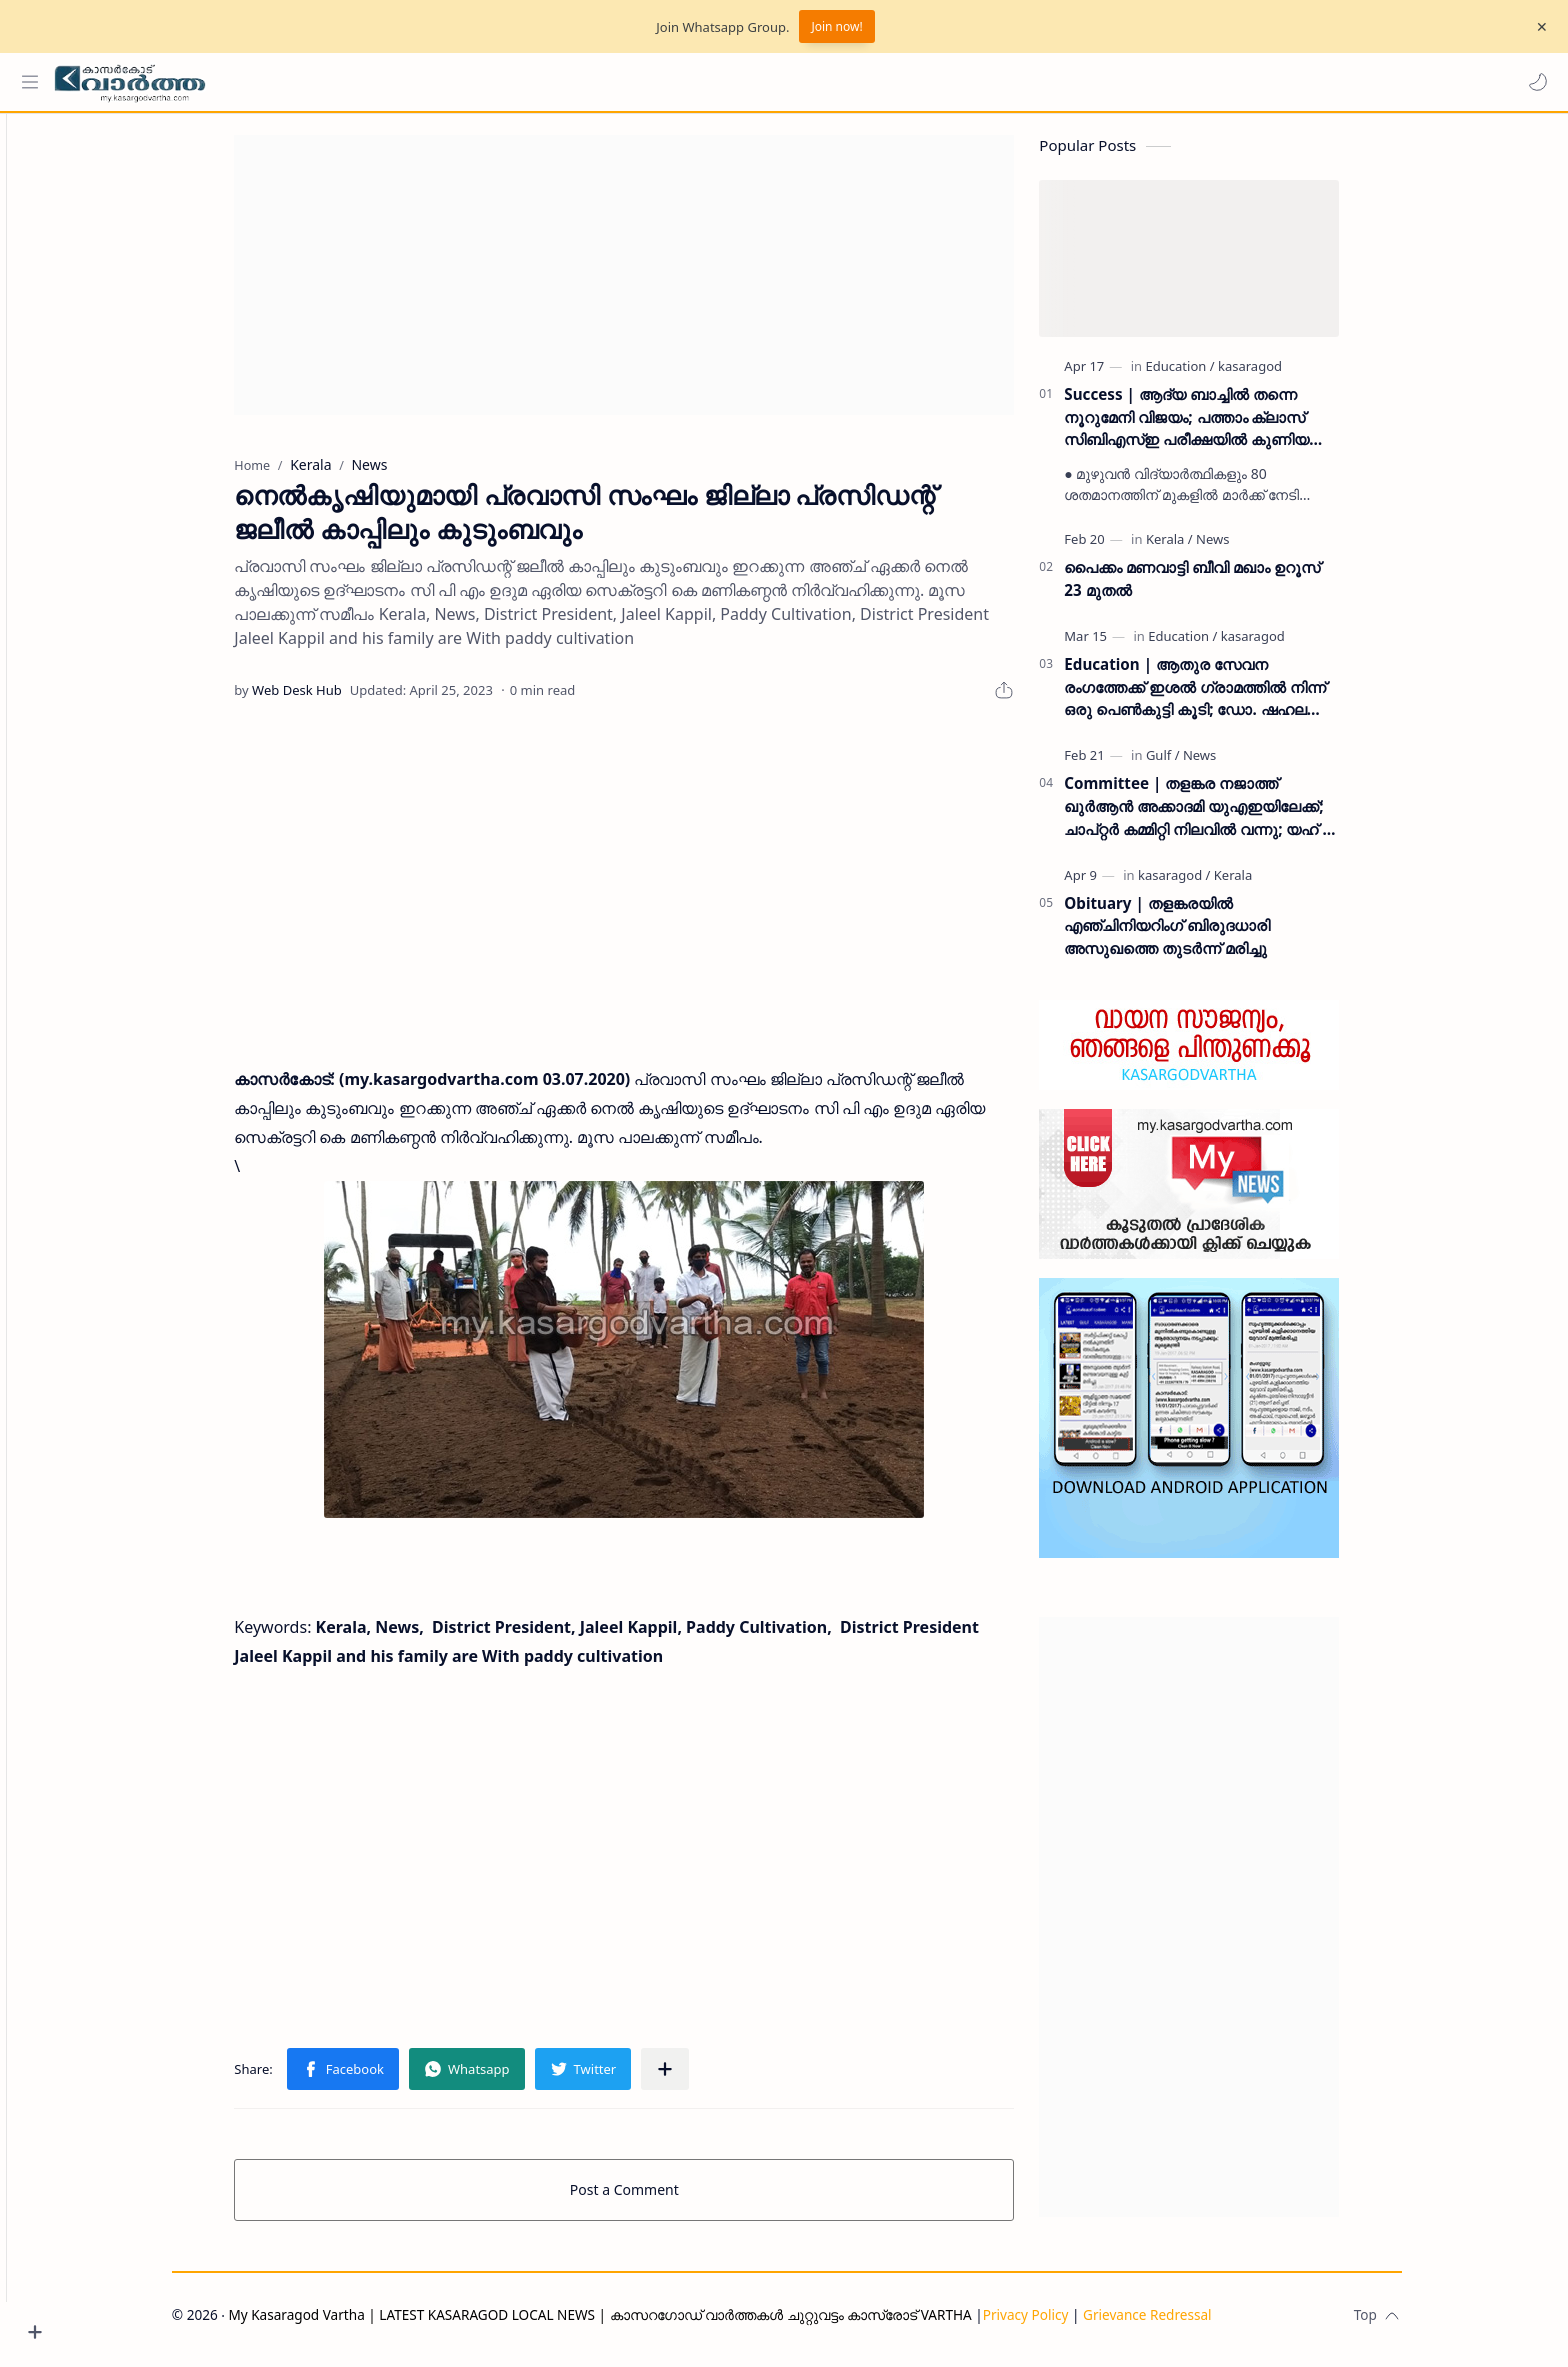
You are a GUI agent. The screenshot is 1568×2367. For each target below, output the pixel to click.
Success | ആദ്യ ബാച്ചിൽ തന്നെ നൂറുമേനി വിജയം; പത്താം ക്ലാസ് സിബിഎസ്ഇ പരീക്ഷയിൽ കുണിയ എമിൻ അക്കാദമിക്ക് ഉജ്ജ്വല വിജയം (1225, 426)
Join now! (836, 26)
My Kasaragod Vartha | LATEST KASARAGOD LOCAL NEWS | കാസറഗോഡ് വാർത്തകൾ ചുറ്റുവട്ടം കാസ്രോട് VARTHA (634, 2324)
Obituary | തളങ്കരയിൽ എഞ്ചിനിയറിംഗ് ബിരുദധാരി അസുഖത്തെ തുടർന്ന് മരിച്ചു (1202, 935)
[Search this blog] (415, 82)
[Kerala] (1204, 548)
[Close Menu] (1537, 27)
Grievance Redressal (1182, 2324)
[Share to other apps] (700, 2079)
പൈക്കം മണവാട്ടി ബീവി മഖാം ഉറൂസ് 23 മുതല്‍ (1227, 587)
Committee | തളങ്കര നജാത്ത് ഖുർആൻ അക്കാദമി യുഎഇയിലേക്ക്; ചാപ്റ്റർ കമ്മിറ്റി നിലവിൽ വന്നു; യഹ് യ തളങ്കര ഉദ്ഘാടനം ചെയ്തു (1235, 815)
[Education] (1214, 375)
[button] (1533, 82)
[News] (1247, 548)
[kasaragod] (1285, 375)
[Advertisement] (659, 284)
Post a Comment (659, 2199)
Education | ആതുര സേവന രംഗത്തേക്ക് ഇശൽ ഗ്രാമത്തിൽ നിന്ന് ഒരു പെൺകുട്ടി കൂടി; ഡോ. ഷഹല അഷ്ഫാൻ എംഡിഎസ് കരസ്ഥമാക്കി (1230, 696)
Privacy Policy (1060, 2324)
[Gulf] (1198, 764)
